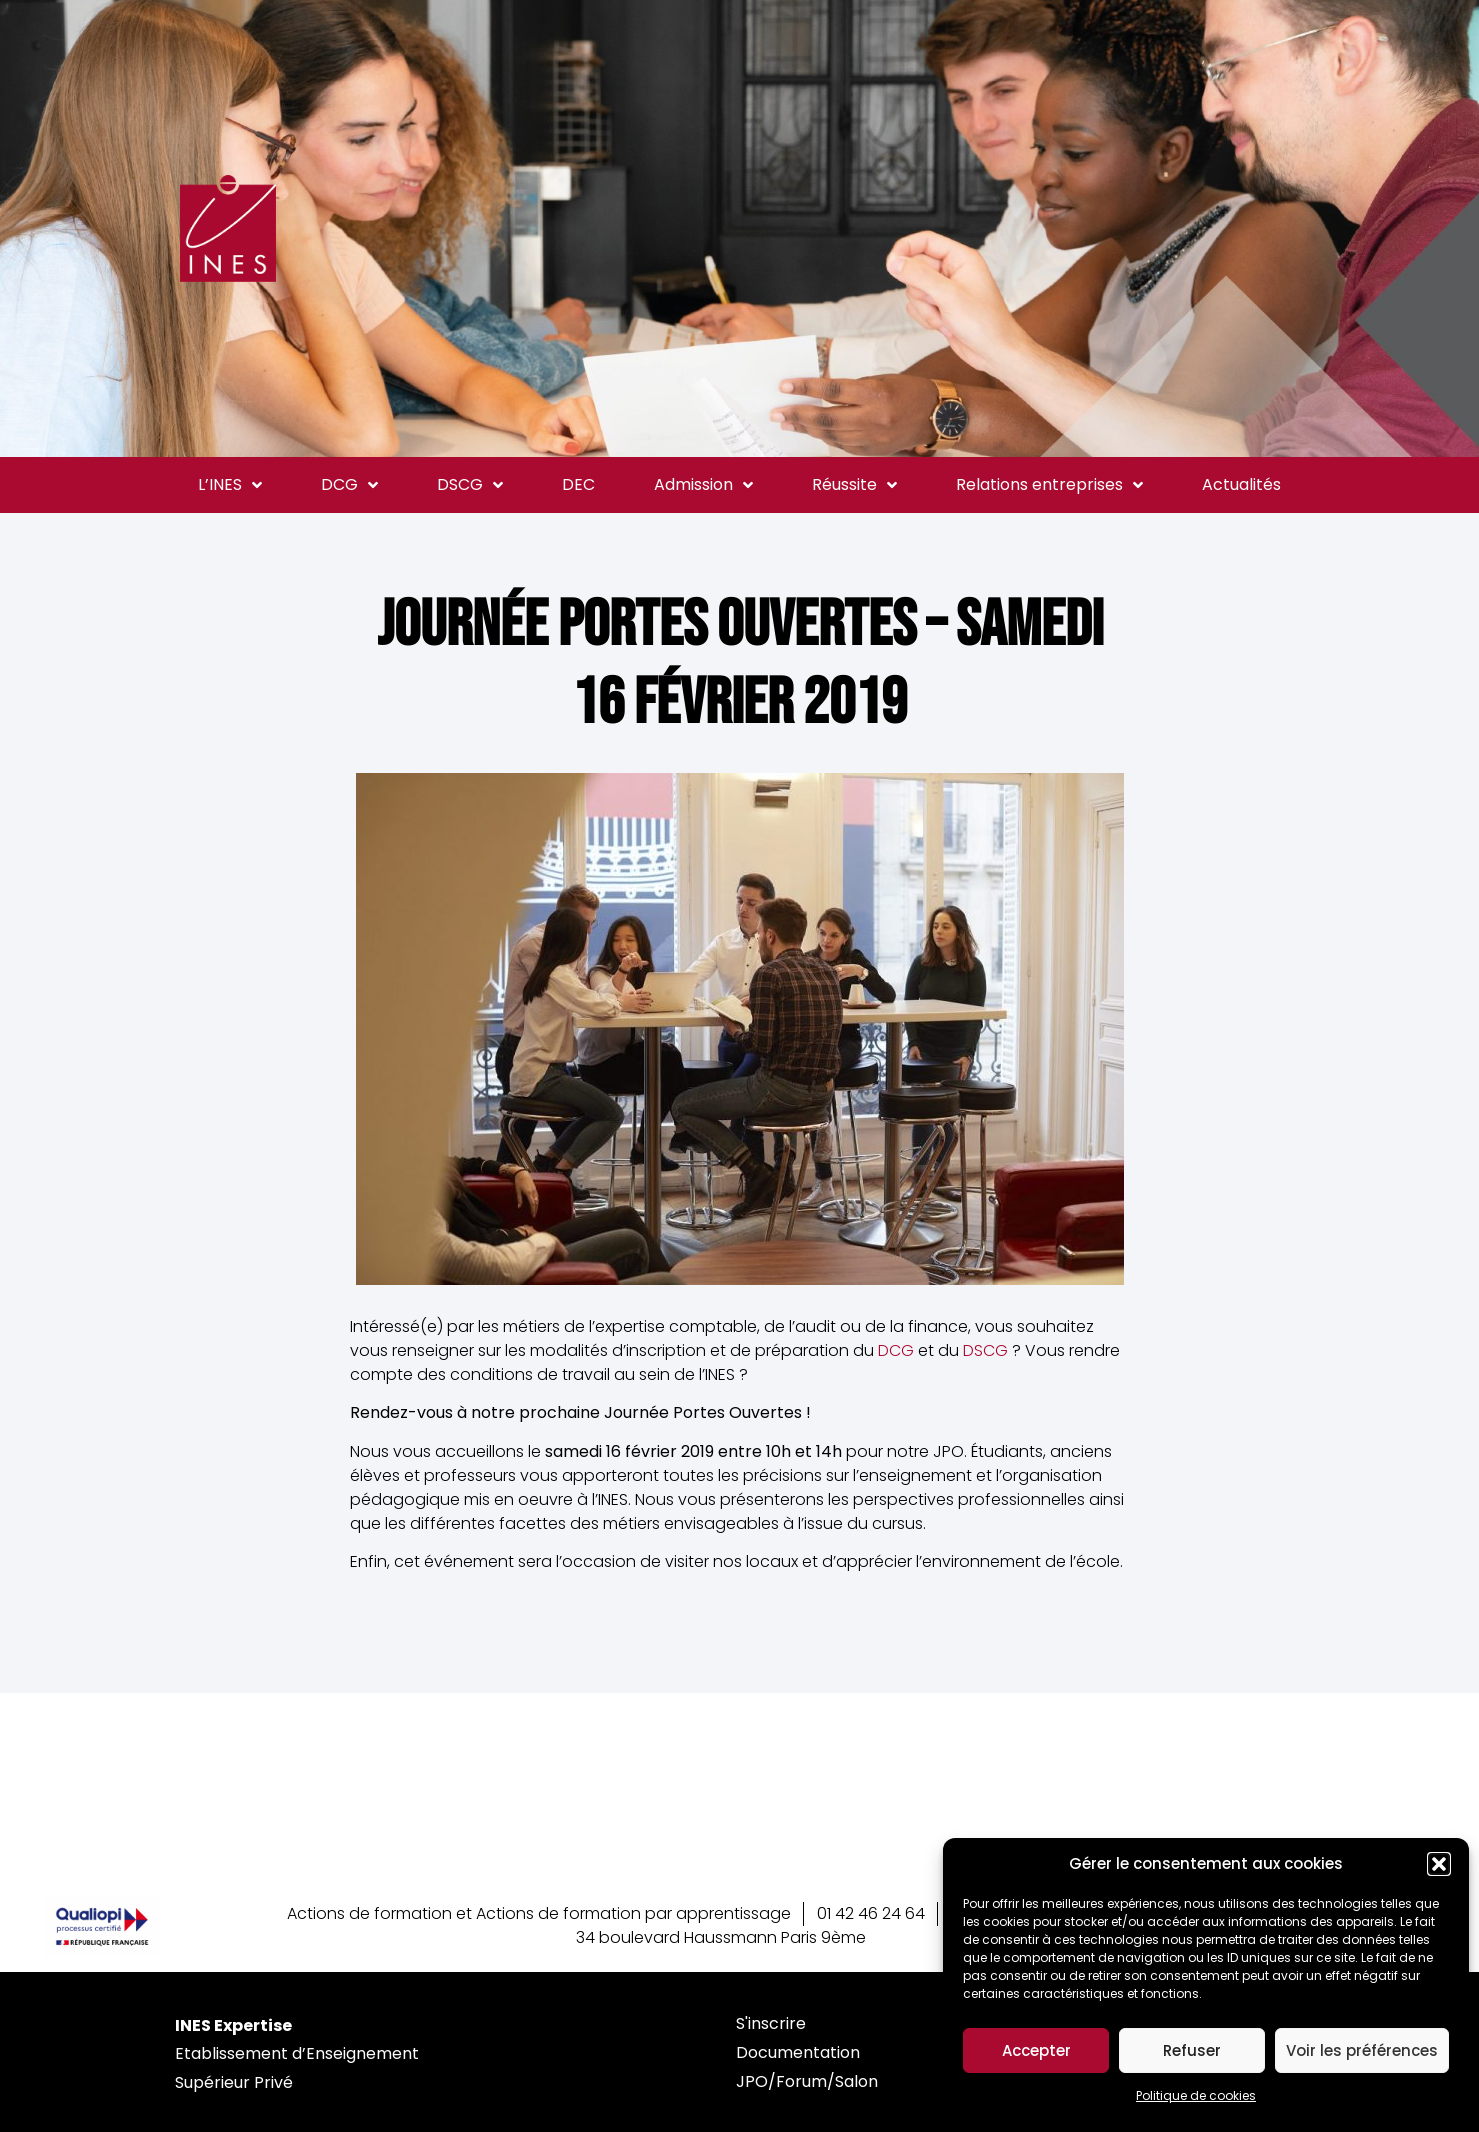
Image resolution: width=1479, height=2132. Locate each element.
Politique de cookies (1196, 2095)
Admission (703, 485)
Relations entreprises (1049, 485)
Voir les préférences (1362, 2050)
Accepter (1036, 2050)
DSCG (470, 485)
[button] (1439, 1864)
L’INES (230, 485)
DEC (578, 484)
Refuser (1192, 2050)
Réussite (854, 485)
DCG (349, 485)
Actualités (1241, 484)
